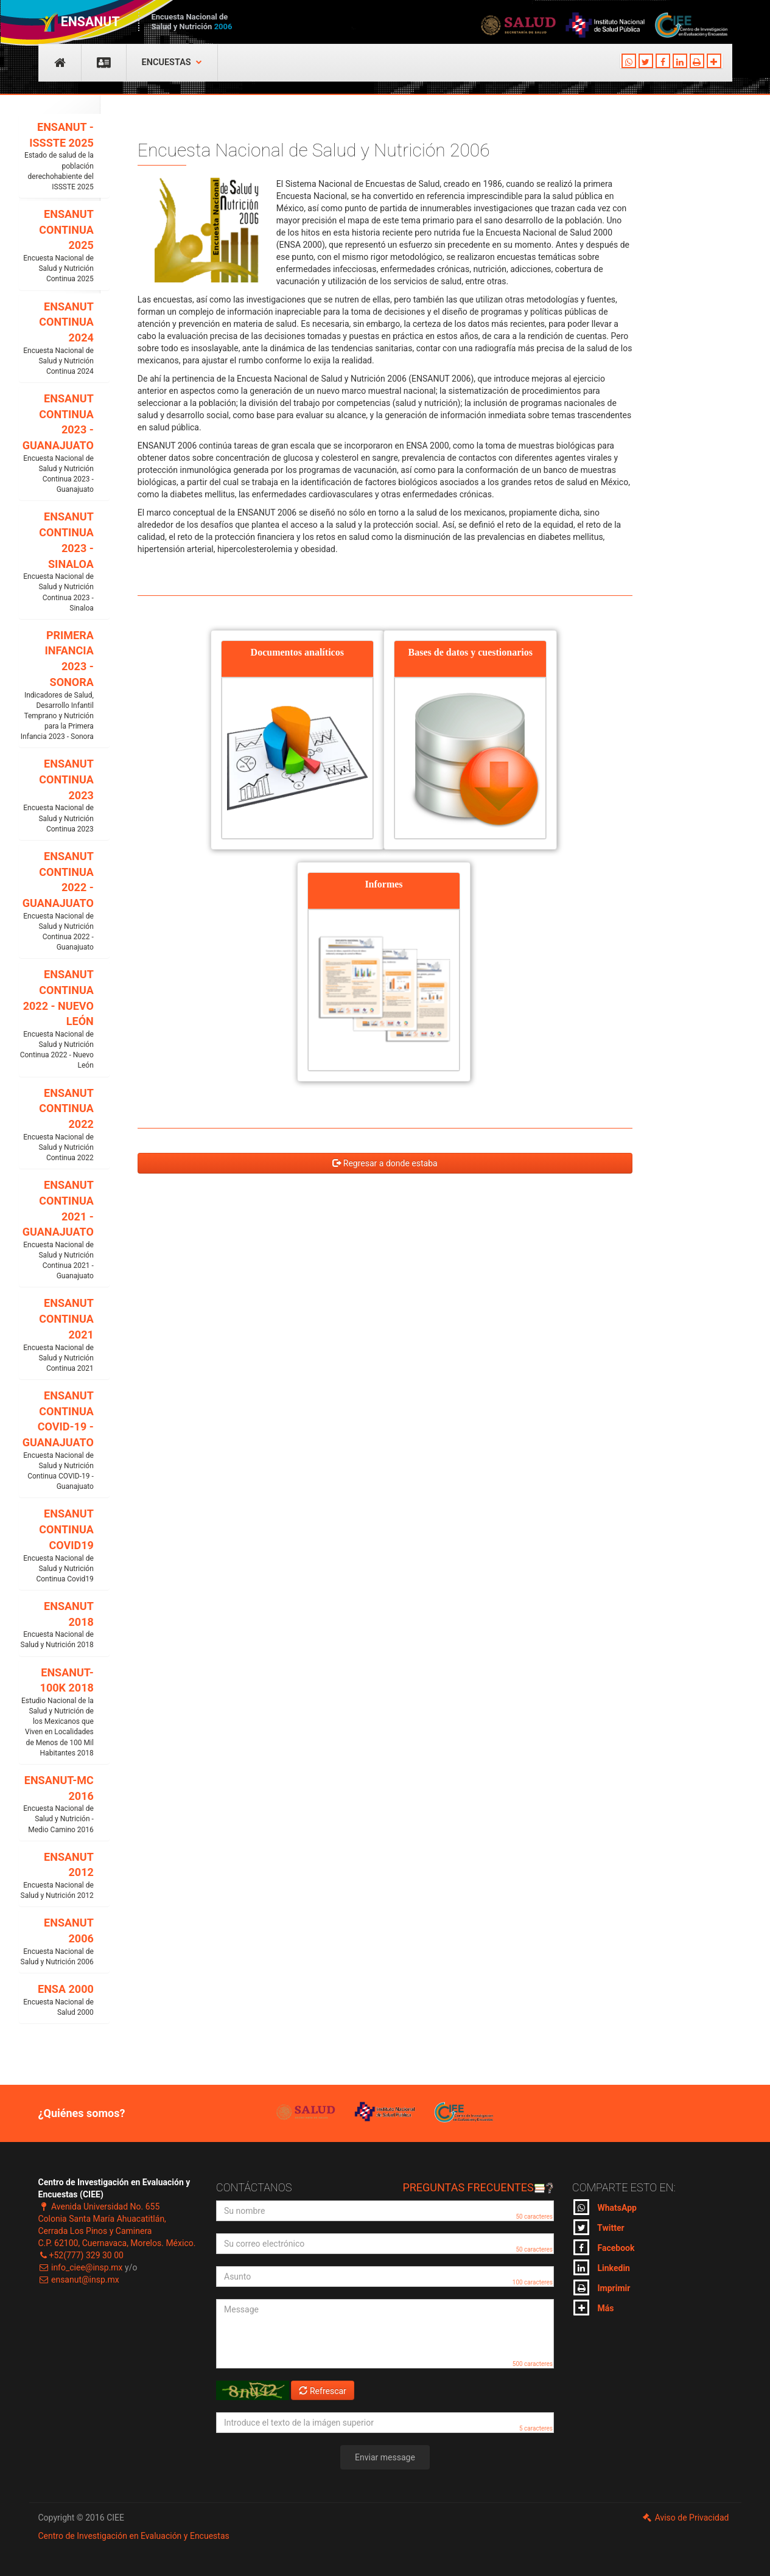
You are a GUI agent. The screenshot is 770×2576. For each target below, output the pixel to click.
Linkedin (601, 2267)
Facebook (603, 2247)
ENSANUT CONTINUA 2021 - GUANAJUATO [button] (56, 1229)
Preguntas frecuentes (478, 2187)
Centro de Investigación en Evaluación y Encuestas (133, 2536)
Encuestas (172, 62)
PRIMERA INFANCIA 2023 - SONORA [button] (56, 686)
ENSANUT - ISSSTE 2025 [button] (56, 156)
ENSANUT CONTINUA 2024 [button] (56, 338)
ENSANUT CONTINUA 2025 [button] (56, 246)
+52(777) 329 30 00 (81, 2255)
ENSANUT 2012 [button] (56, 1876)
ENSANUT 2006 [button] (56, 1941)
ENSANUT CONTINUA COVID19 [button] (56, 1545)
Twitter (599, 2227)
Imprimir (601, 2287)
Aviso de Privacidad (685, 2517)
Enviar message (385, 2457)
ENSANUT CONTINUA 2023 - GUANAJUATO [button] (56, 443)
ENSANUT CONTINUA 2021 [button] (56, 1335)
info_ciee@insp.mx (80, 2267)
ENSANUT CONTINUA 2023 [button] (56, 796)
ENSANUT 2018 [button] (56, 1625)
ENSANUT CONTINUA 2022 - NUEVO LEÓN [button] (56, 1019)
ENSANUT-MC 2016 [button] (56, 1804)
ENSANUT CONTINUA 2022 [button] (56, 1125)
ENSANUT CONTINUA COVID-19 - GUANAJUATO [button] (56, 1440)
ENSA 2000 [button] (56, 2000)
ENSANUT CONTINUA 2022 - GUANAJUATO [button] (56, 901)
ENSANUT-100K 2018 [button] (56, 1712)
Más (593, 2307)
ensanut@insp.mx (78, 2279)
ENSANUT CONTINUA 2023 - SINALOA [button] (56, 561)
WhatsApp (605, 2207)
